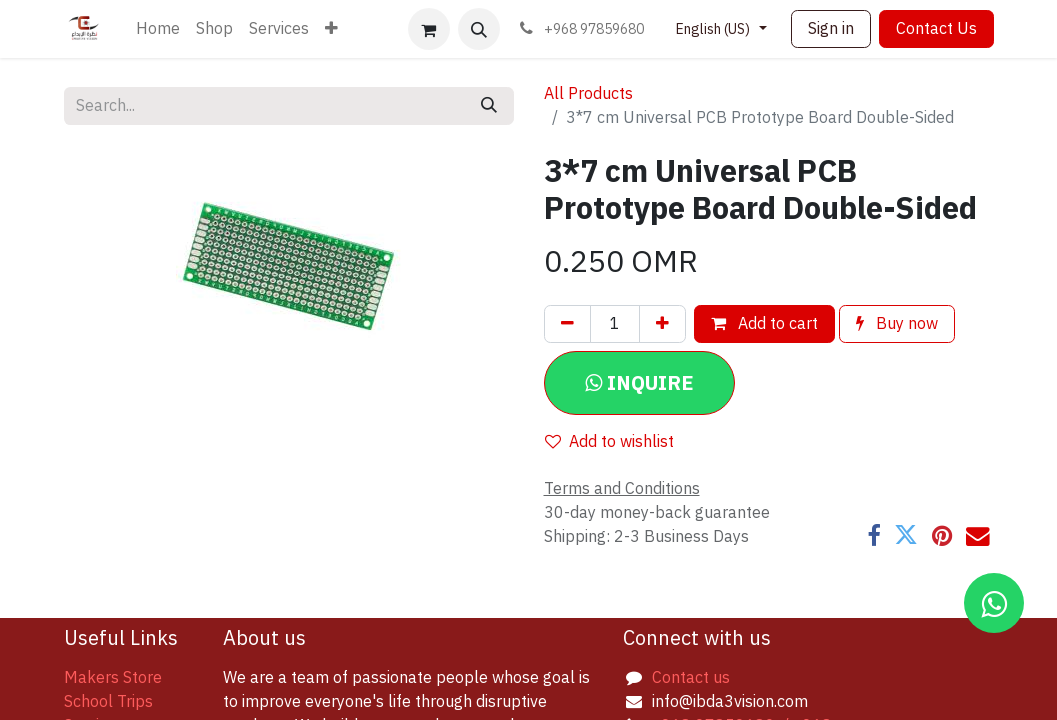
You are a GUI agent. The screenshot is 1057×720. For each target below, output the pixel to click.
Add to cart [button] (764, 324)
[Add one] (662, 324)
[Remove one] (567, 324)
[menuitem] (158, 29)
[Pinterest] (942, 536)
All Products (588, 94)
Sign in (831, 29)
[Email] (978, 536)
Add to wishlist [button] (609, 442)
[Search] (489, 106)
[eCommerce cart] (429, 29)
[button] (479, 29)
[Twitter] (906, 536)
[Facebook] (873, 536)
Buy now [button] (897, 324)
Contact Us (936, 29)
